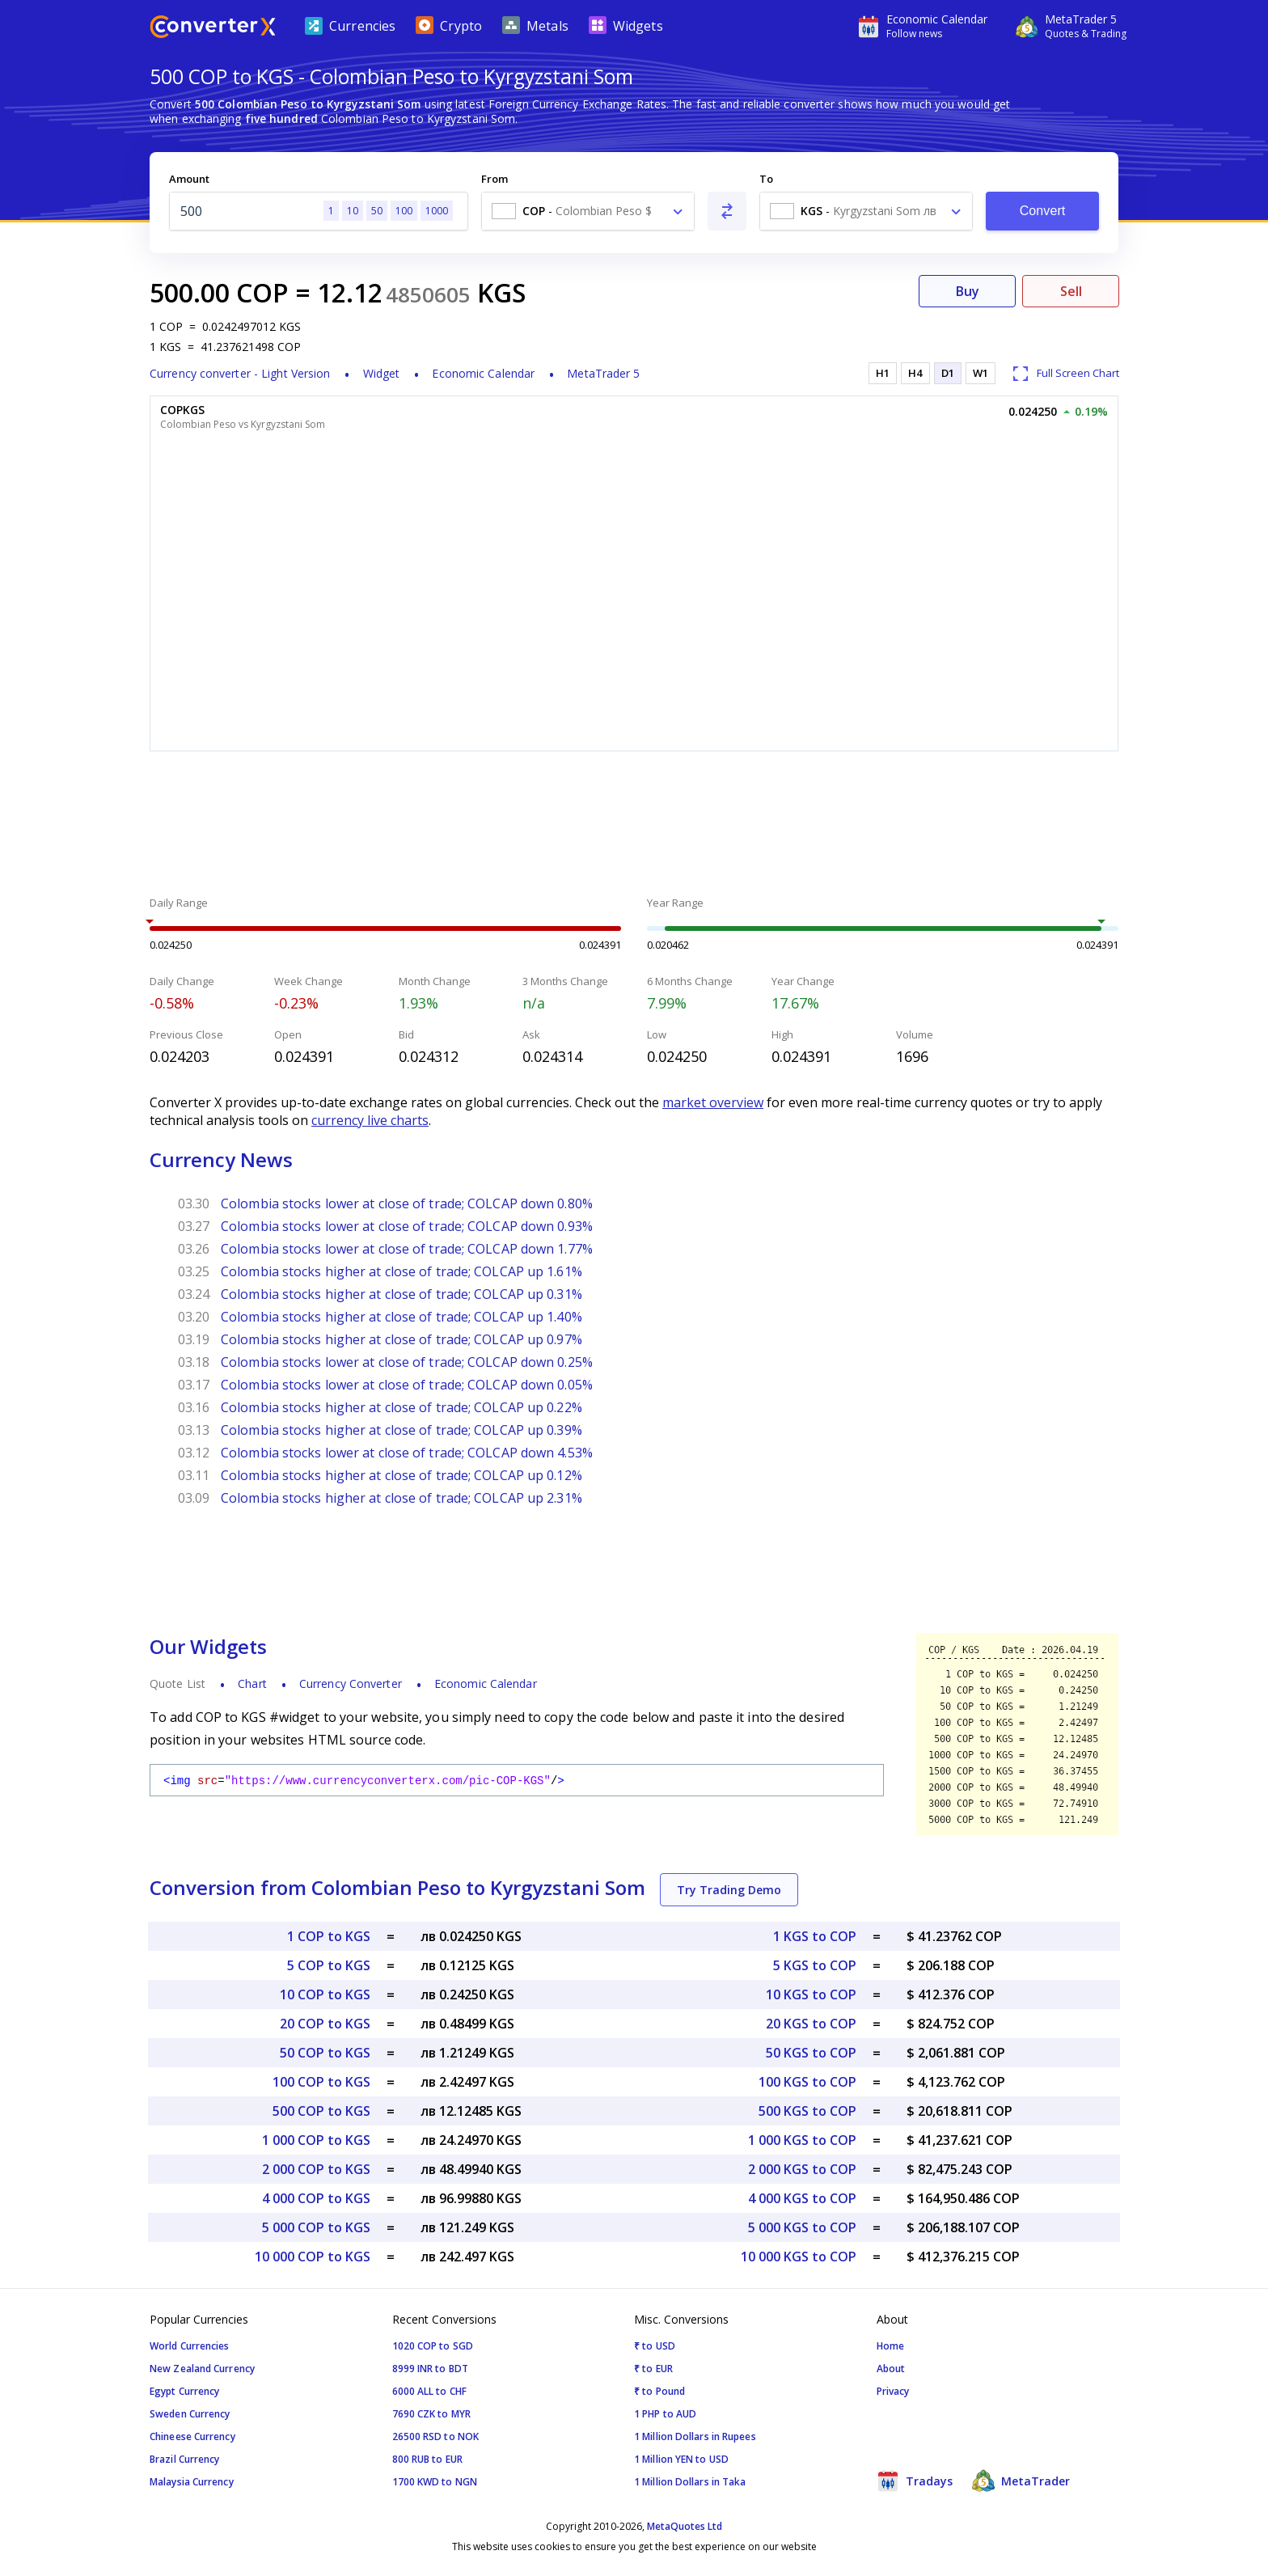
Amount (189, 178)
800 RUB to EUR (427, 2459)
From (494, 178)
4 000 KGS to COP (802, 2198)
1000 (436, 211)
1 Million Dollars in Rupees (695, 2436)
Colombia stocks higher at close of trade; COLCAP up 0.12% (401, 1475)
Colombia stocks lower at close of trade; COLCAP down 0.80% (407, 1203)
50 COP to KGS (325, 2053)
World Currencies (190, 2346)
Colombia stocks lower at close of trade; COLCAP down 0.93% (407, 1226)
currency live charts (370, 1120)
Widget (381, 373)
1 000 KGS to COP (802, 2140)
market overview (712, 1102)
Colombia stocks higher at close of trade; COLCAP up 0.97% (401, 1339)
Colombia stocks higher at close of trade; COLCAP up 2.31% (401, 1498)
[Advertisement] (634, 825)
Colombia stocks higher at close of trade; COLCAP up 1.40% (401, 1317)
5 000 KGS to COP (802, 2227)
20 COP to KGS (325, 2023)
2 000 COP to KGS (316, 2169)
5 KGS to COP (814, 1965)
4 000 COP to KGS (316, 2198)
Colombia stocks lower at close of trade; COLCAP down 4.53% (407, 1452)
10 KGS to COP (811, 1994)
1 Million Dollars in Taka (690, 2482)
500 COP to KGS (321, 2111)
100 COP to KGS (321, 2082)
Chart (252, 1683)
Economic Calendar (483, 373)
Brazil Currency (185, 2459)
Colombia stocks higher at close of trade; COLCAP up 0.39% (401, 1430)
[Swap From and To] (727, 211)
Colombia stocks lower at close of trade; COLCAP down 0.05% (407, 1385)
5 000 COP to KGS (316, 2227)
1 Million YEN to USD (681, 2459)
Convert (1043, 211)
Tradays (915, 2480)
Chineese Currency (192, 2436)
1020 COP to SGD (433, 2346)
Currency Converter (350, 1683)
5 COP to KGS (328, 1965)
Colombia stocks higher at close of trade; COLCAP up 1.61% (401, 1271)
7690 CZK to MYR (431, 2414)
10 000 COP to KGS (312, 2256)
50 (377, 211)
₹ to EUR (653, 2368)
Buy (967, 291)
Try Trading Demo (729, 1889)
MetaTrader (1021, 2480)
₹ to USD (654, 2346)
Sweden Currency (190, 2414)
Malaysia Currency (192, 2482)
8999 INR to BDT (430, 2368)
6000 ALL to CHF (429, 2391)
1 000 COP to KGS (316, 2140)
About (891, 2368)
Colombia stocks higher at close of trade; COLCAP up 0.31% (401, 1294)
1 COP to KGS (328, 1936)
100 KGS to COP (807, 2082)
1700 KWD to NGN (435, 2482)
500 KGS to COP (807, 2111)
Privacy (893, 2391)
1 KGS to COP (814, 1936)
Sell (1071, 291)
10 (352, 211)
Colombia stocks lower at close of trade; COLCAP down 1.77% (407, 1249)
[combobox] (588, 211)
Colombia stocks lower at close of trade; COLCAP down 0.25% (407, 1362)
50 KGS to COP (811, 2053)
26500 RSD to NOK (436, 2436)
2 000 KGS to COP (802, 2169)
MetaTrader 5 (603, 373)
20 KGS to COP (811, 2023)
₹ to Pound (659, 2391)
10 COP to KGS (325, 1994)
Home (890, 2346)
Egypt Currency (184, 2391)
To (766, 178)
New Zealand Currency (202, 2368)
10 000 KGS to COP (798, 2256)
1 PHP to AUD (665, 2414)
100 (403, 211)
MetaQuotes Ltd (684, 2526)
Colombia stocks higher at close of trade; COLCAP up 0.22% (401, 1407)
